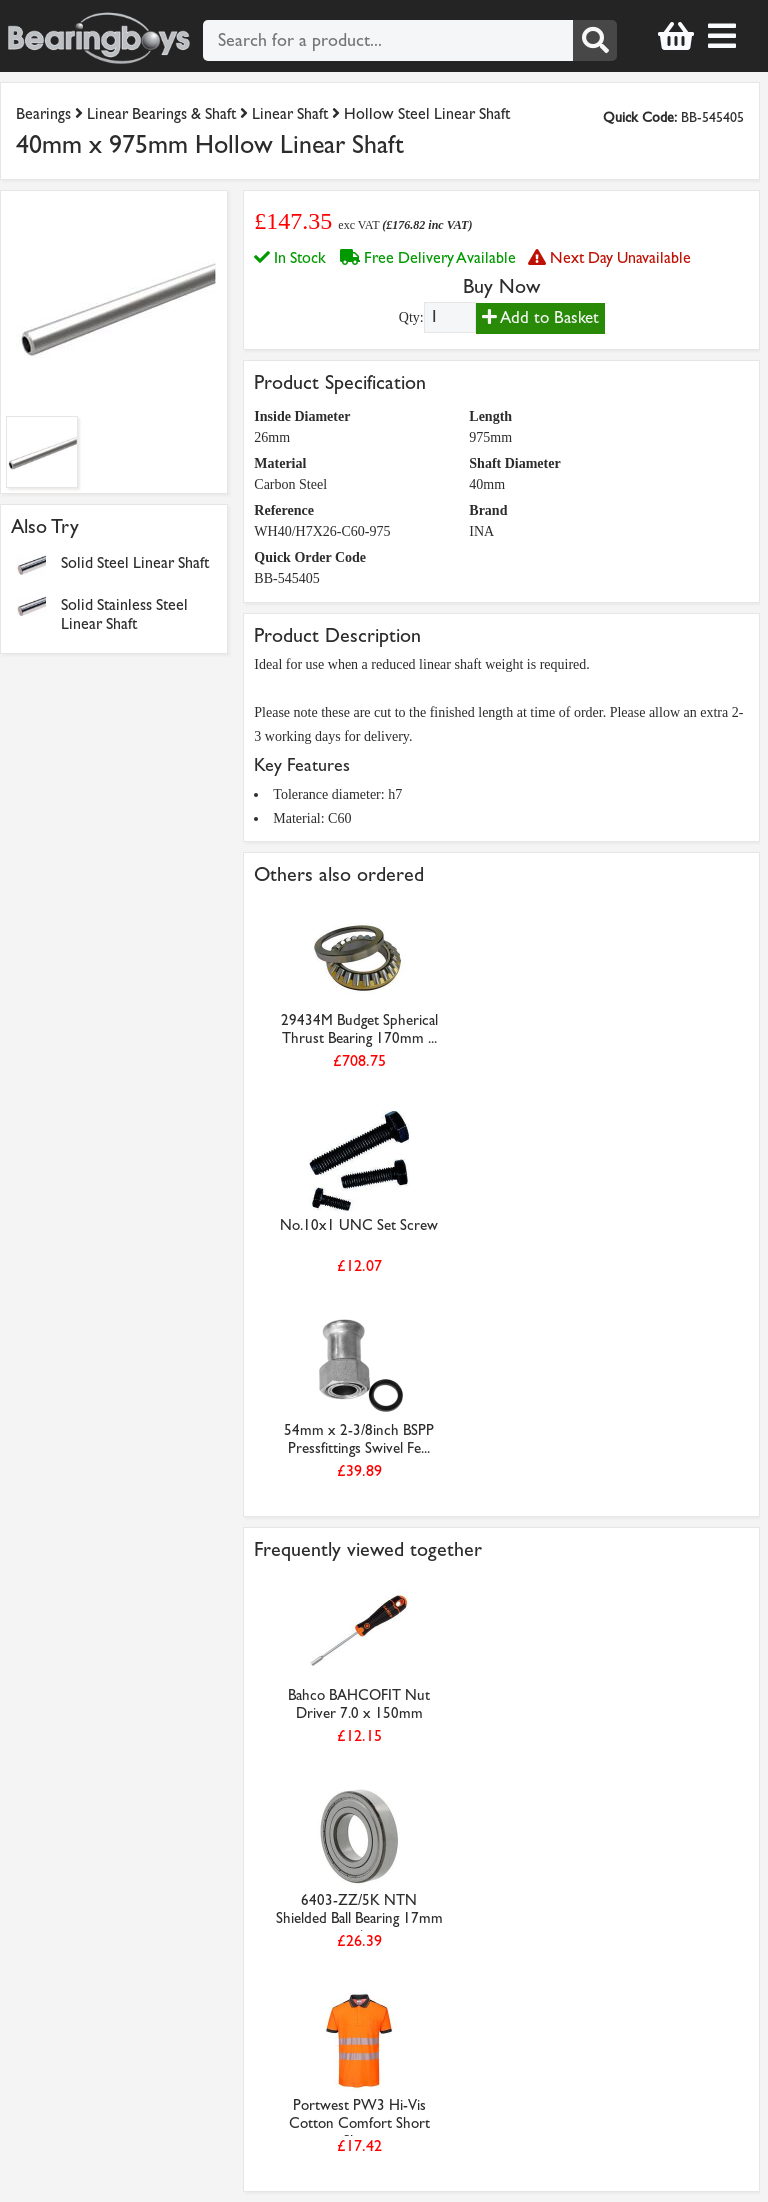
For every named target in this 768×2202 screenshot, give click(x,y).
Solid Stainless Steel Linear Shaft (124, 614)
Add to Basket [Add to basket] (540, 317)
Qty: (411, 317)
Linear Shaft (290, 113)
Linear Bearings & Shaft (161, 113)
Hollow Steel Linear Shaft (427, 113)
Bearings (43, 113)
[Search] (595, 40)
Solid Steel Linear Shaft (135, 562)
